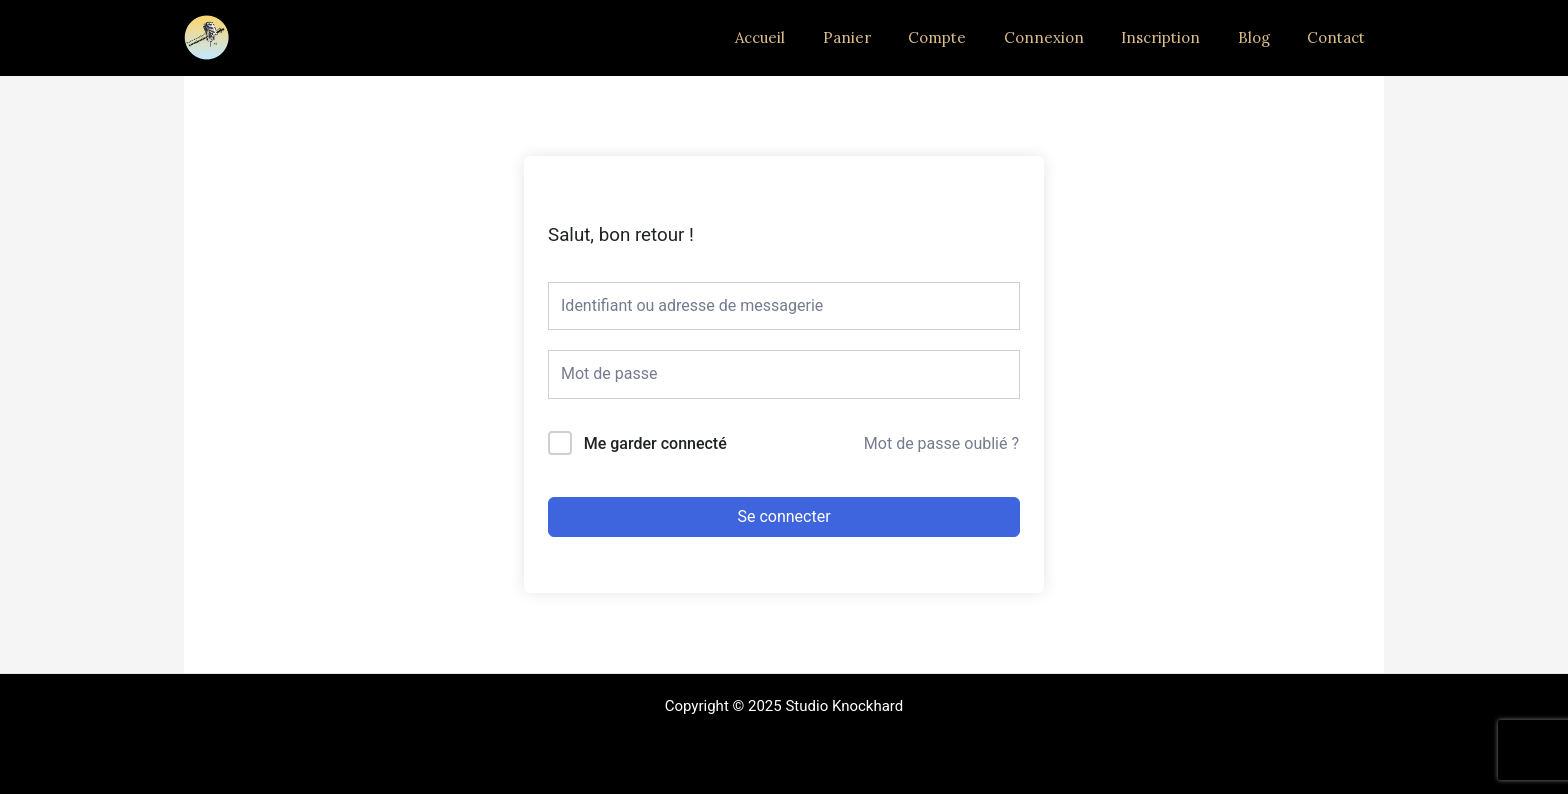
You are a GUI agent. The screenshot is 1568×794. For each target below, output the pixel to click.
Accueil (809, 37)
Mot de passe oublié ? (941, 443)
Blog (1265, 37)
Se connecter (783, 516)
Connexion (1070, 37)
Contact (1340, 37)
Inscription (1179, 37)
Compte (971, 37)
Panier (888, 37)
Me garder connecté (655, 443)
